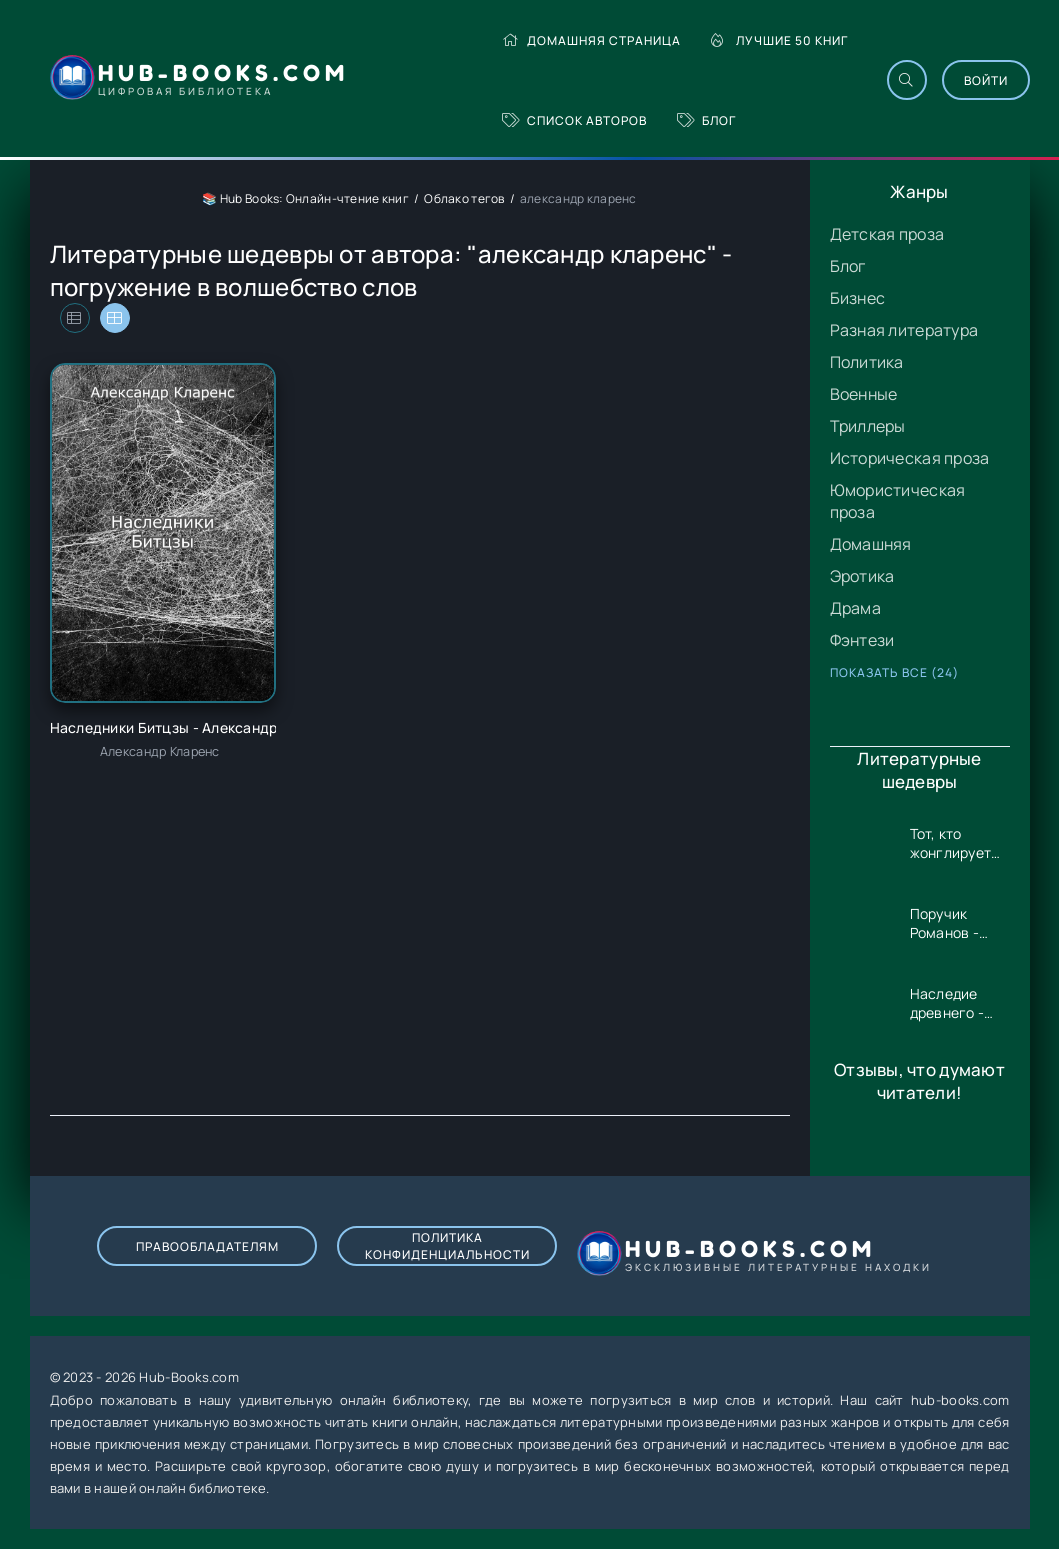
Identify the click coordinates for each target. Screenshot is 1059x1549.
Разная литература (904, 330)
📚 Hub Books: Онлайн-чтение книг (305, 198)
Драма (855, 608)
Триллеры (868, 426)
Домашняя (871, 544)
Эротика (862, 576)
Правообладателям (207, 1246)
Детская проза (887, 234)
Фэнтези (862, 640)
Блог (706, 120)
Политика (867, 362)
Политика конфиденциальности (447, 1246)
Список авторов (574, 120)
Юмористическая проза (898, 501)
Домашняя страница (591, 40)
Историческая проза (910, 458)
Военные (864, 394)
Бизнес (858, 298)
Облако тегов (464, 198)
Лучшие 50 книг (779, 40)
